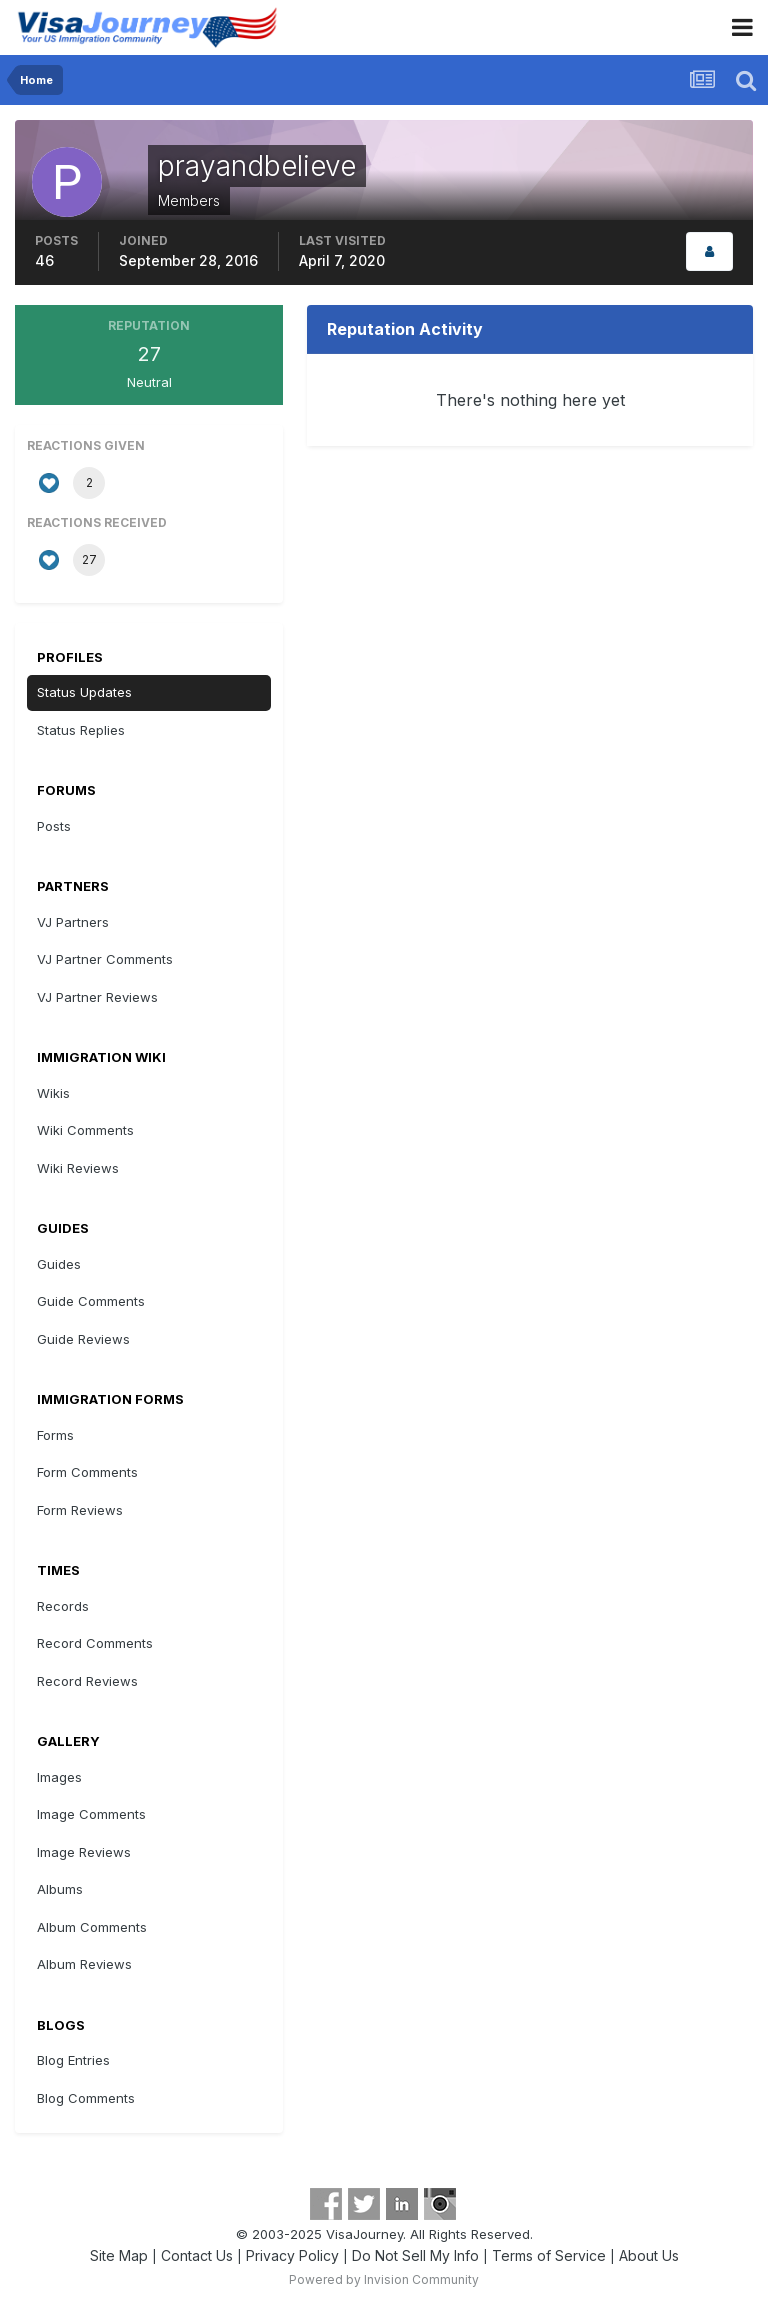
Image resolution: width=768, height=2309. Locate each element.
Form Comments (87, 1472)
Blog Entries (73, 2060)
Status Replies (81, 730)
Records (63, 1606)
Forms (55, 1435)
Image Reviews (84, 1852)
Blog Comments (86, 2098)
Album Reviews (84, 1964)
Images (59, 1777)
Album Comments (92, 1927)
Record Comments (95, 1643)
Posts (54, 826)
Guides (59, 1264)
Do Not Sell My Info (415, 2255)
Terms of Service (549, 2255)
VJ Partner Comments (105, 959)
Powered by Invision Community (384, 2279)
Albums (60, 1889)
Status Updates (84, 692)
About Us (649, 2255)
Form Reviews (80, 1510)
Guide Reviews (83, 1339)
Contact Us (197, 2255)
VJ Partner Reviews (97, 997)
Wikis (53, 1093)
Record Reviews (87, 1681)
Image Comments (91, 1814)
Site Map (119, 2255)
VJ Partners (73, 922)
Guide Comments (91, 1301)
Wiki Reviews (78, 1168)
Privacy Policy (292, 2255)
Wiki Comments (85, 1130)
